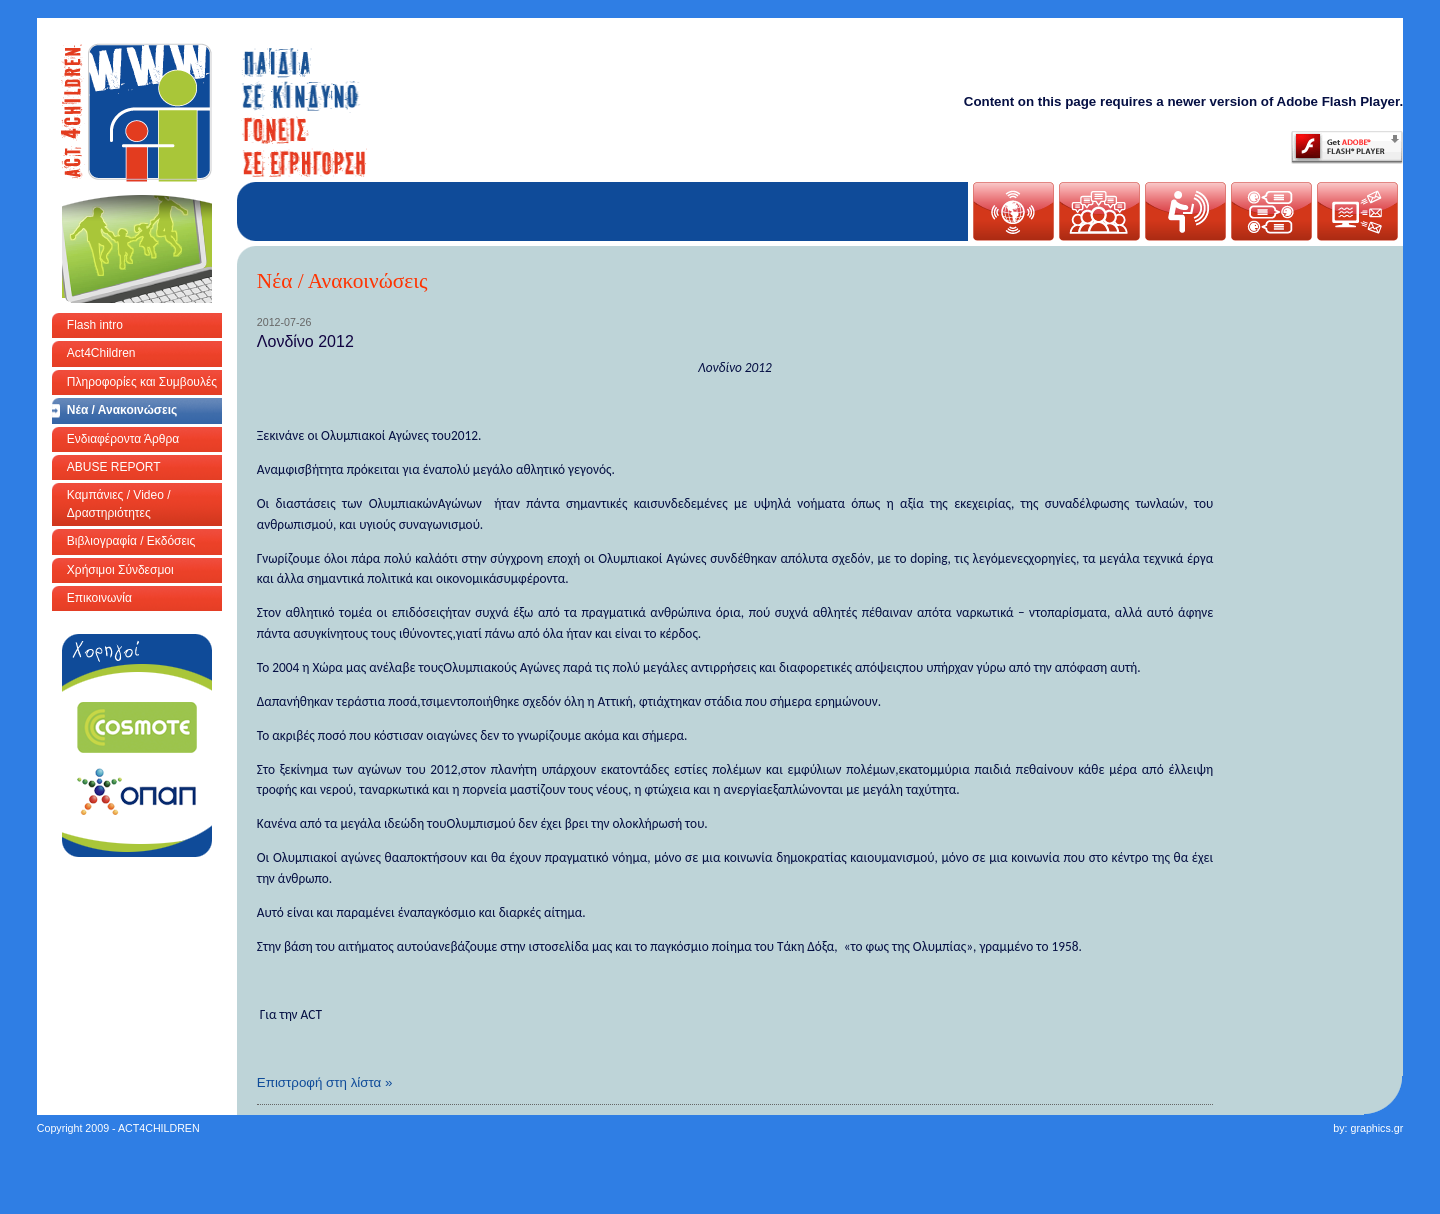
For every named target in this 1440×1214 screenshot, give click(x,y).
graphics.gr (1376, 1128)
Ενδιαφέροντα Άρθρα (123, 439)
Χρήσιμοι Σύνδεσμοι (120, 570)
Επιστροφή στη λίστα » (325, 1082)
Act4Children (101, 353)
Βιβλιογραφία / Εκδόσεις (131, 541)
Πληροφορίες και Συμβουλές (142, 382)
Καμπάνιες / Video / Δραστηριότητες (119, 503)
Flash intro (95, 325)
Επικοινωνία (99, 598)
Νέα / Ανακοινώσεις (122, 410)
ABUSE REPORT (114, 467)
